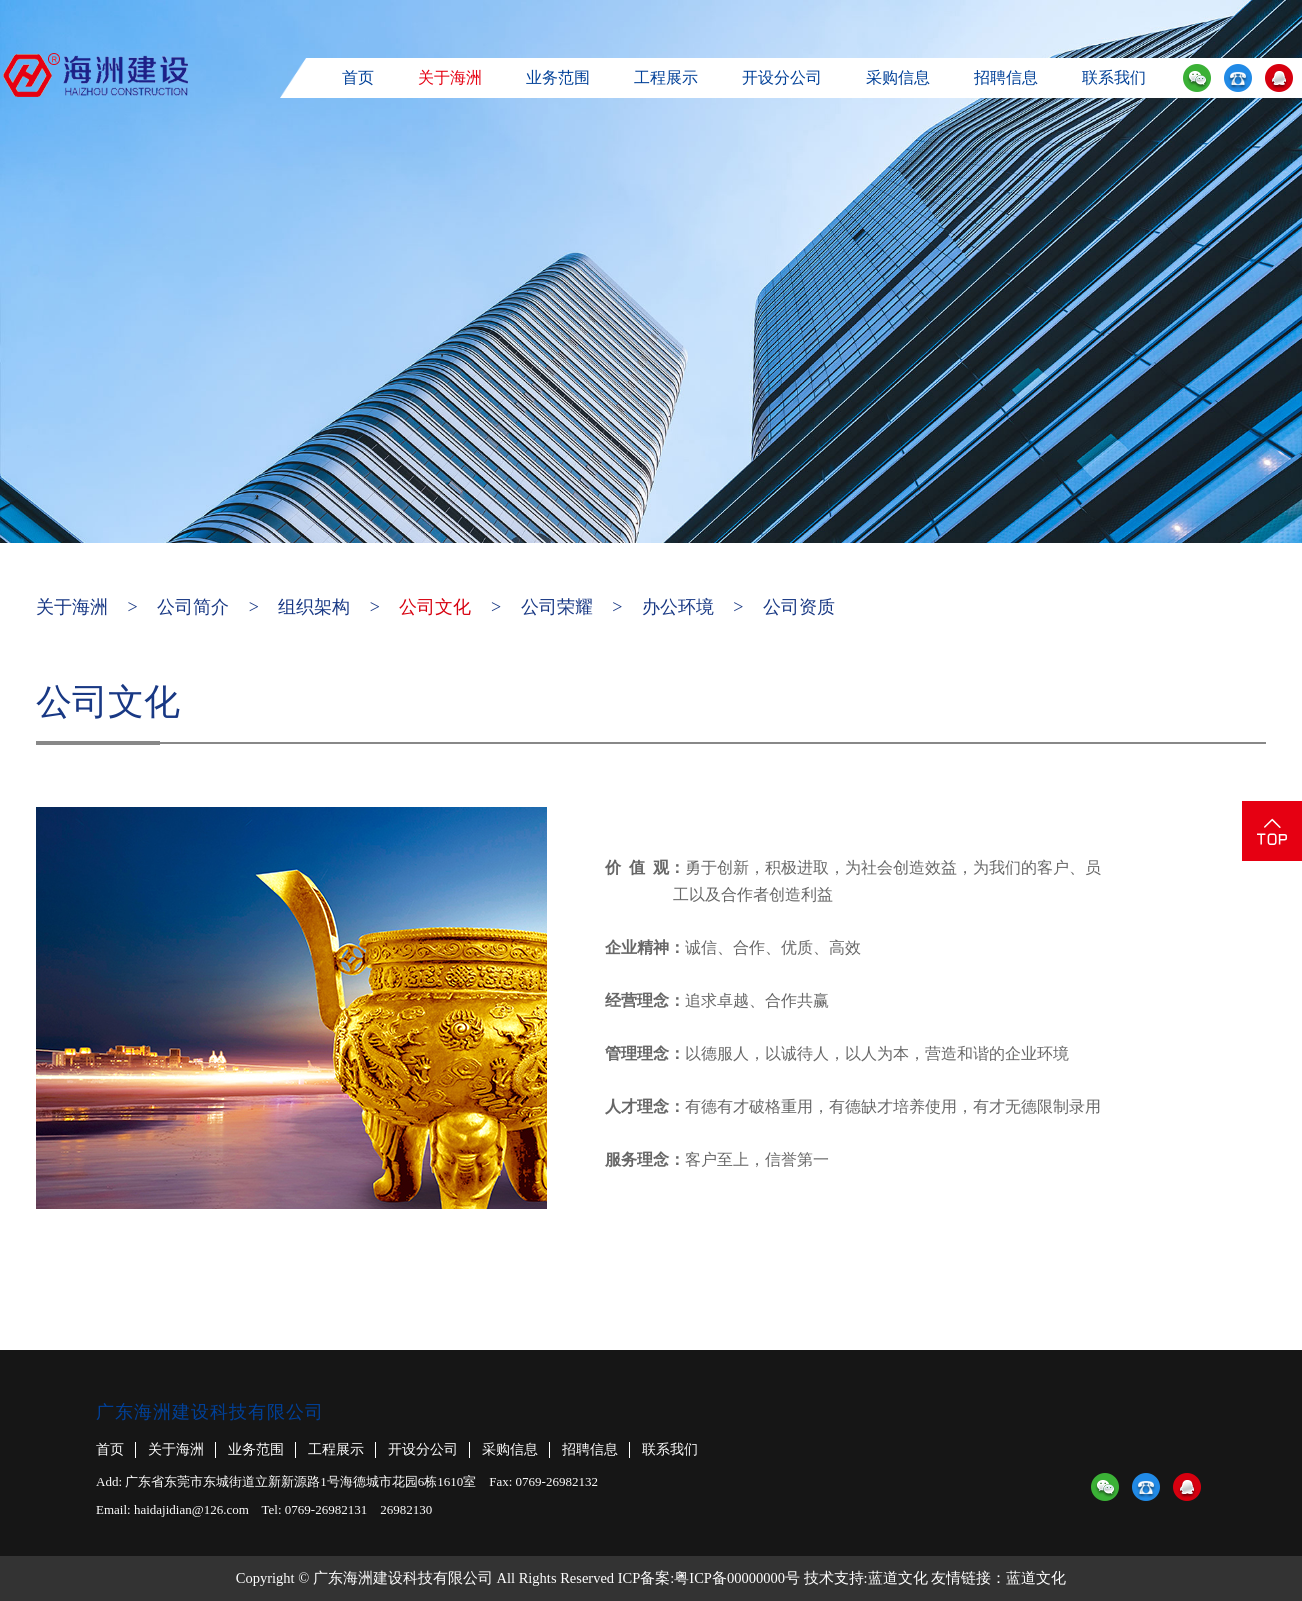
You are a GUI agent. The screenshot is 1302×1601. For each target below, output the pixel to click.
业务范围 (558, 77)
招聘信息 (1006, 77)
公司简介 (193, 607)
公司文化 (435, 607)
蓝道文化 (898, 1578)
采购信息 (898, 77)
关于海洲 (450, 77)
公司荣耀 (557, 607)
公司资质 (799, 607)
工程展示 (666, 77)
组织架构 (314, 607)
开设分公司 (782, 77)
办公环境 (678, 607)
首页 (358, 77)
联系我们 (1114, 77)
